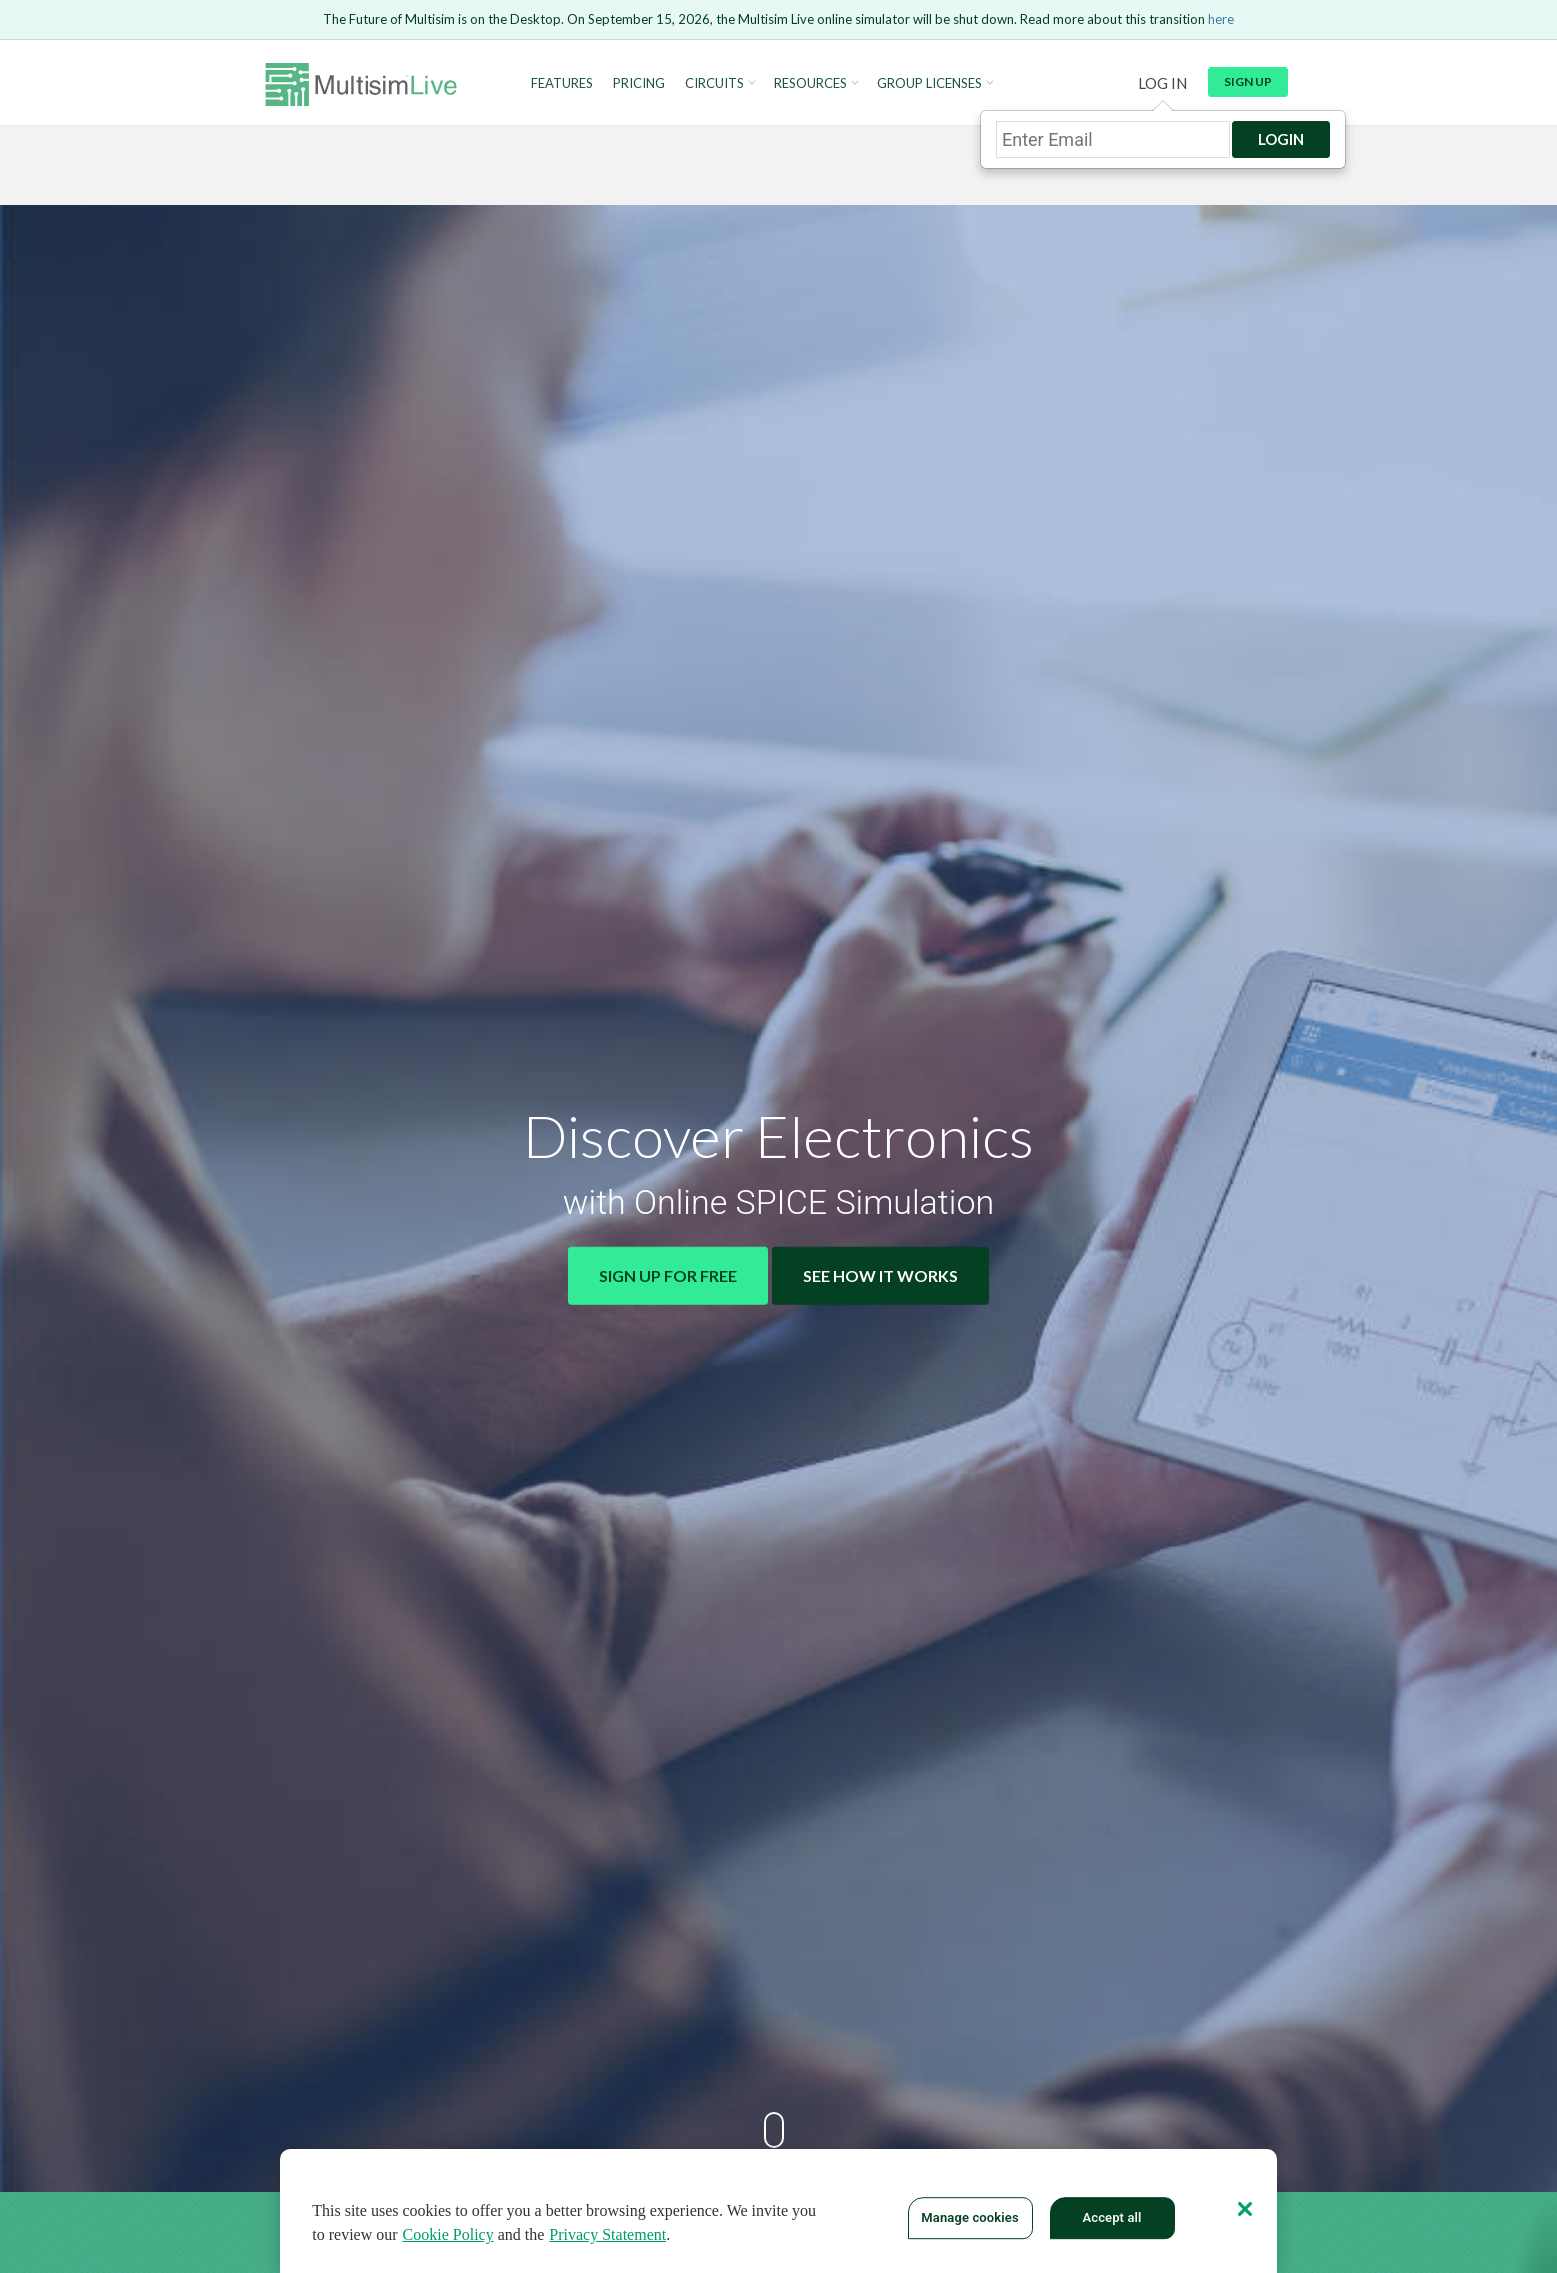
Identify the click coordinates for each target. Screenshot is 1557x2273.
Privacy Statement (607, 2234)
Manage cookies (969, 2217)
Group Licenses (929, 83)
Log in (1162, 83)
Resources (810, 83)
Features (562, 83)
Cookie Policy (448, 2234)
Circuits (714, 83)
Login (1281, 139)
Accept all (1111, 2217)
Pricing (639, 83)
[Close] (1245, 2209)
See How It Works (880, 1275)
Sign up (1248, 81)
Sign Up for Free (668, 1275)
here (1221, 19)
